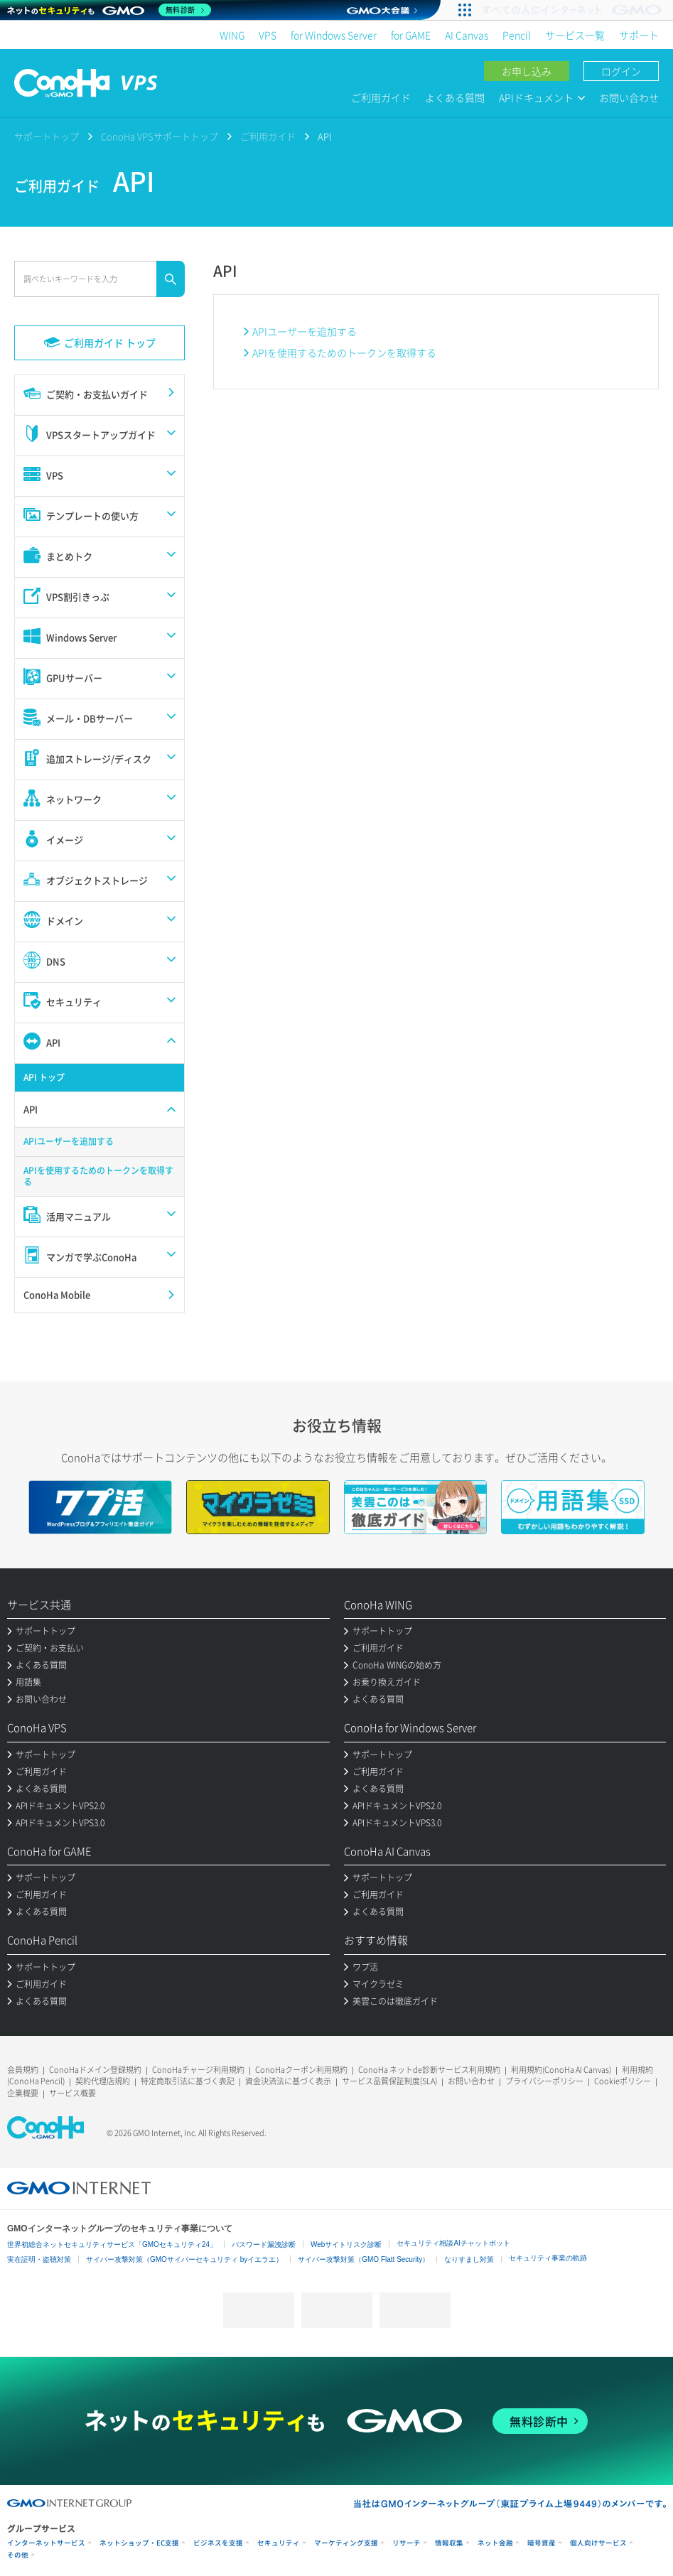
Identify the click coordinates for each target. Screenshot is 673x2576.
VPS (267, 35)
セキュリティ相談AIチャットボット (453, 2243)
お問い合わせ (629, 97)
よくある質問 (455, 97)
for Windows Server (334, 35)
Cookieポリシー (622, 2081)
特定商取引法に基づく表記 (188, 2081)
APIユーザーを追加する (304, 331)
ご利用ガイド (381, 97)
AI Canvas (466, 35)
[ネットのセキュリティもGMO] (109, 10)
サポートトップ (46, 136)
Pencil (516, 35)
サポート (639, 35)
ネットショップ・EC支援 (139, 2543)
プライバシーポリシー (544, 2081)
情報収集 (449, 2543)
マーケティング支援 (346, 2543)
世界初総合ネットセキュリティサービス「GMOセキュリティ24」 (112, 2244)
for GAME (411, 35)
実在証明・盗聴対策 (39, 2259)
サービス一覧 (575, 35)
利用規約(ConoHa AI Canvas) (561, 2070)
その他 (17, 2555)
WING (232, 35)
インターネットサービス (46, 2543)
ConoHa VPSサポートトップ (159, 136)
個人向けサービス (598, 2543)
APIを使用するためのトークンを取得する (344, 352)
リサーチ (406, 2543)
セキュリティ (278, 2543)
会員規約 (22, 2070)
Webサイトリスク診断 (346, 2244)
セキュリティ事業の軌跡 (548, 2258)
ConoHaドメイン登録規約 (95, 2070)
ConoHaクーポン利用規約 (301, 2070)
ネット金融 (495, 2543)
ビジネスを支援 (218, 2543)
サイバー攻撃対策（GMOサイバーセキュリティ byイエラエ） (184, 2259)
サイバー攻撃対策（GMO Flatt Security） (363, 2259)
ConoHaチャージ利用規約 (198, 2070)
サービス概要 (72, 2093)
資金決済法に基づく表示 (288, 2081)
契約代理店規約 (102, 2081)
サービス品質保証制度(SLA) (389, 2081)
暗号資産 (541, 2543)
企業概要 (22, 2093)
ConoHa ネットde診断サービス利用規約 (429, 2070)
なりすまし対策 (469, 2259)
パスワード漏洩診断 (264, 2244)
